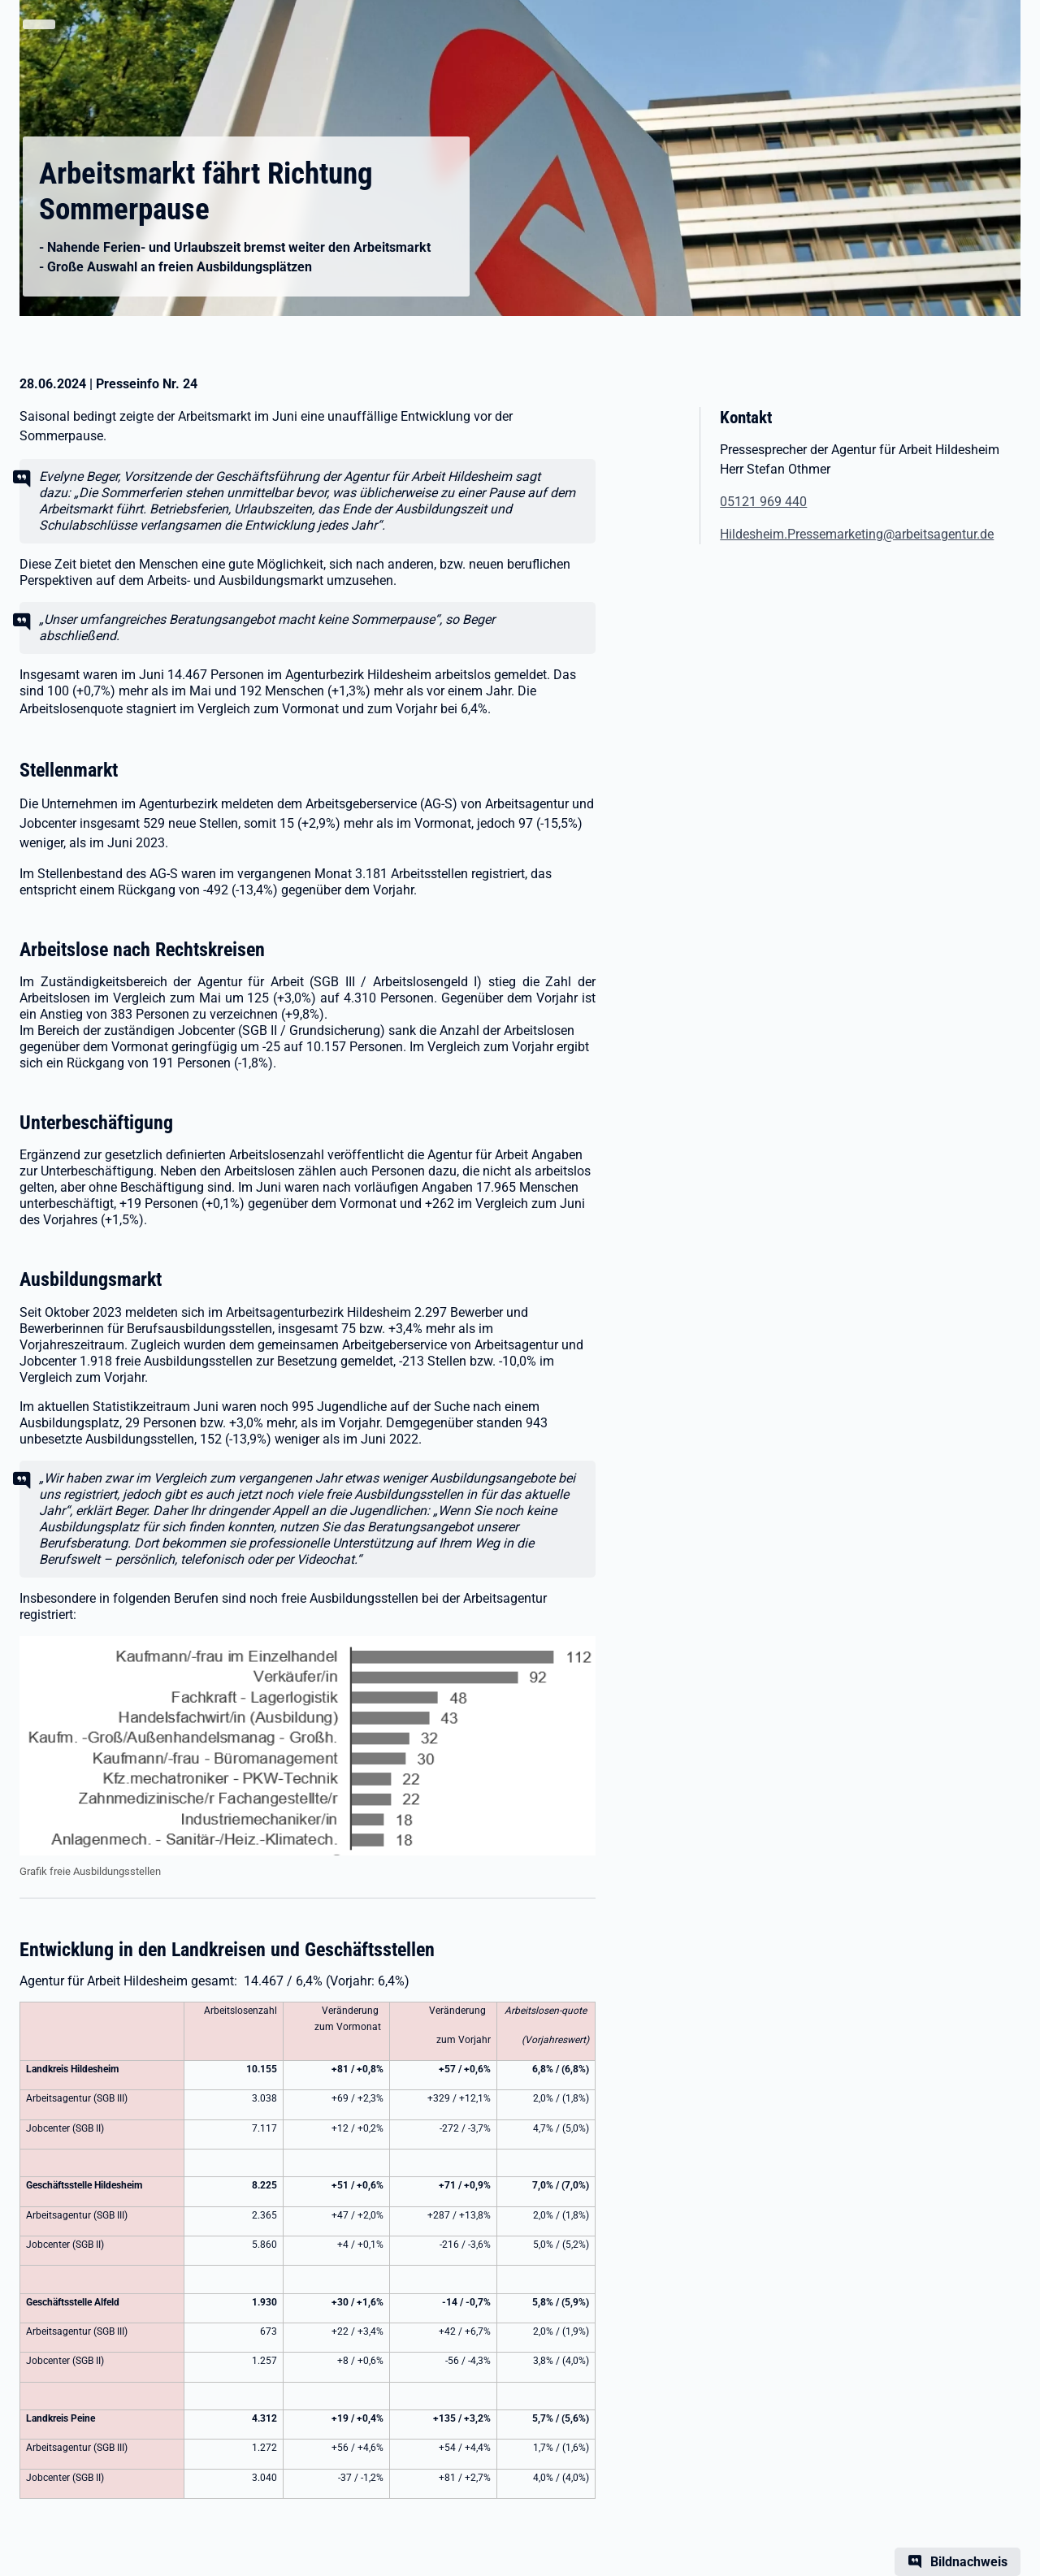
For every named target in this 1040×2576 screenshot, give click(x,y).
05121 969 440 (763, 501)
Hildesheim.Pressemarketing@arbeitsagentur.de (857, 534)
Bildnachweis (969, 2562)
